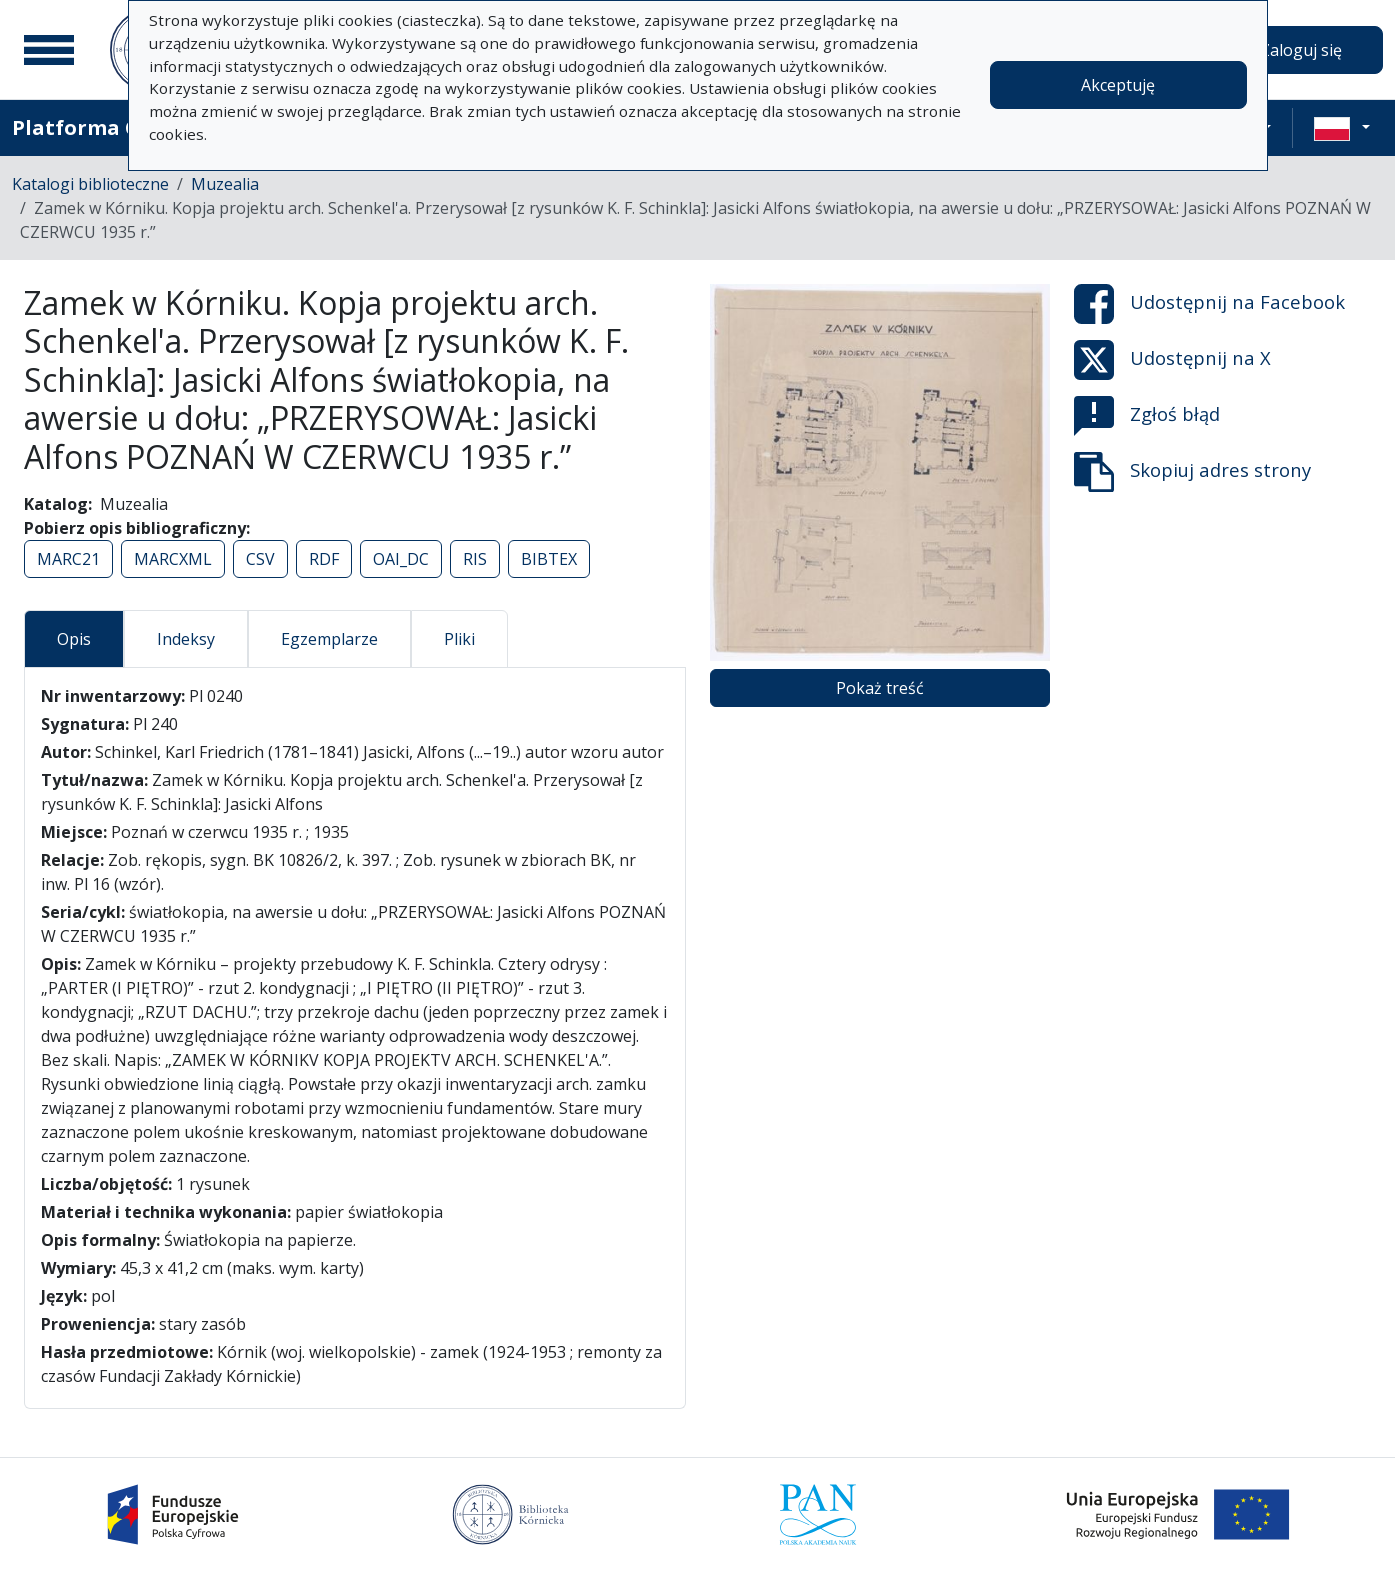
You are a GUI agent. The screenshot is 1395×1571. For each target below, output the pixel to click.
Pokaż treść (880, 688)
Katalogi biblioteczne (90, 184)
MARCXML (173, 559)
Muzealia (225, 184)
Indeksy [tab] (186, 639)
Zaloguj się (1301, 50)
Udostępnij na (1209, 304)
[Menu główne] (49, 50)
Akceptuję (1118, 85)
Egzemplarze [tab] (329, 639)
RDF (324, 559)
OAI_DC (401, 559)
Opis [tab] (74, 639)
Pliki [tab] (459, 639)
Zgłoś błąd (1147, 416)
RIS (475, 559)
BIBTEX (549, 559)
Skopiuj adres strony (1192, 472)
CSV (260, 559)
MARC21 (68, 559)
